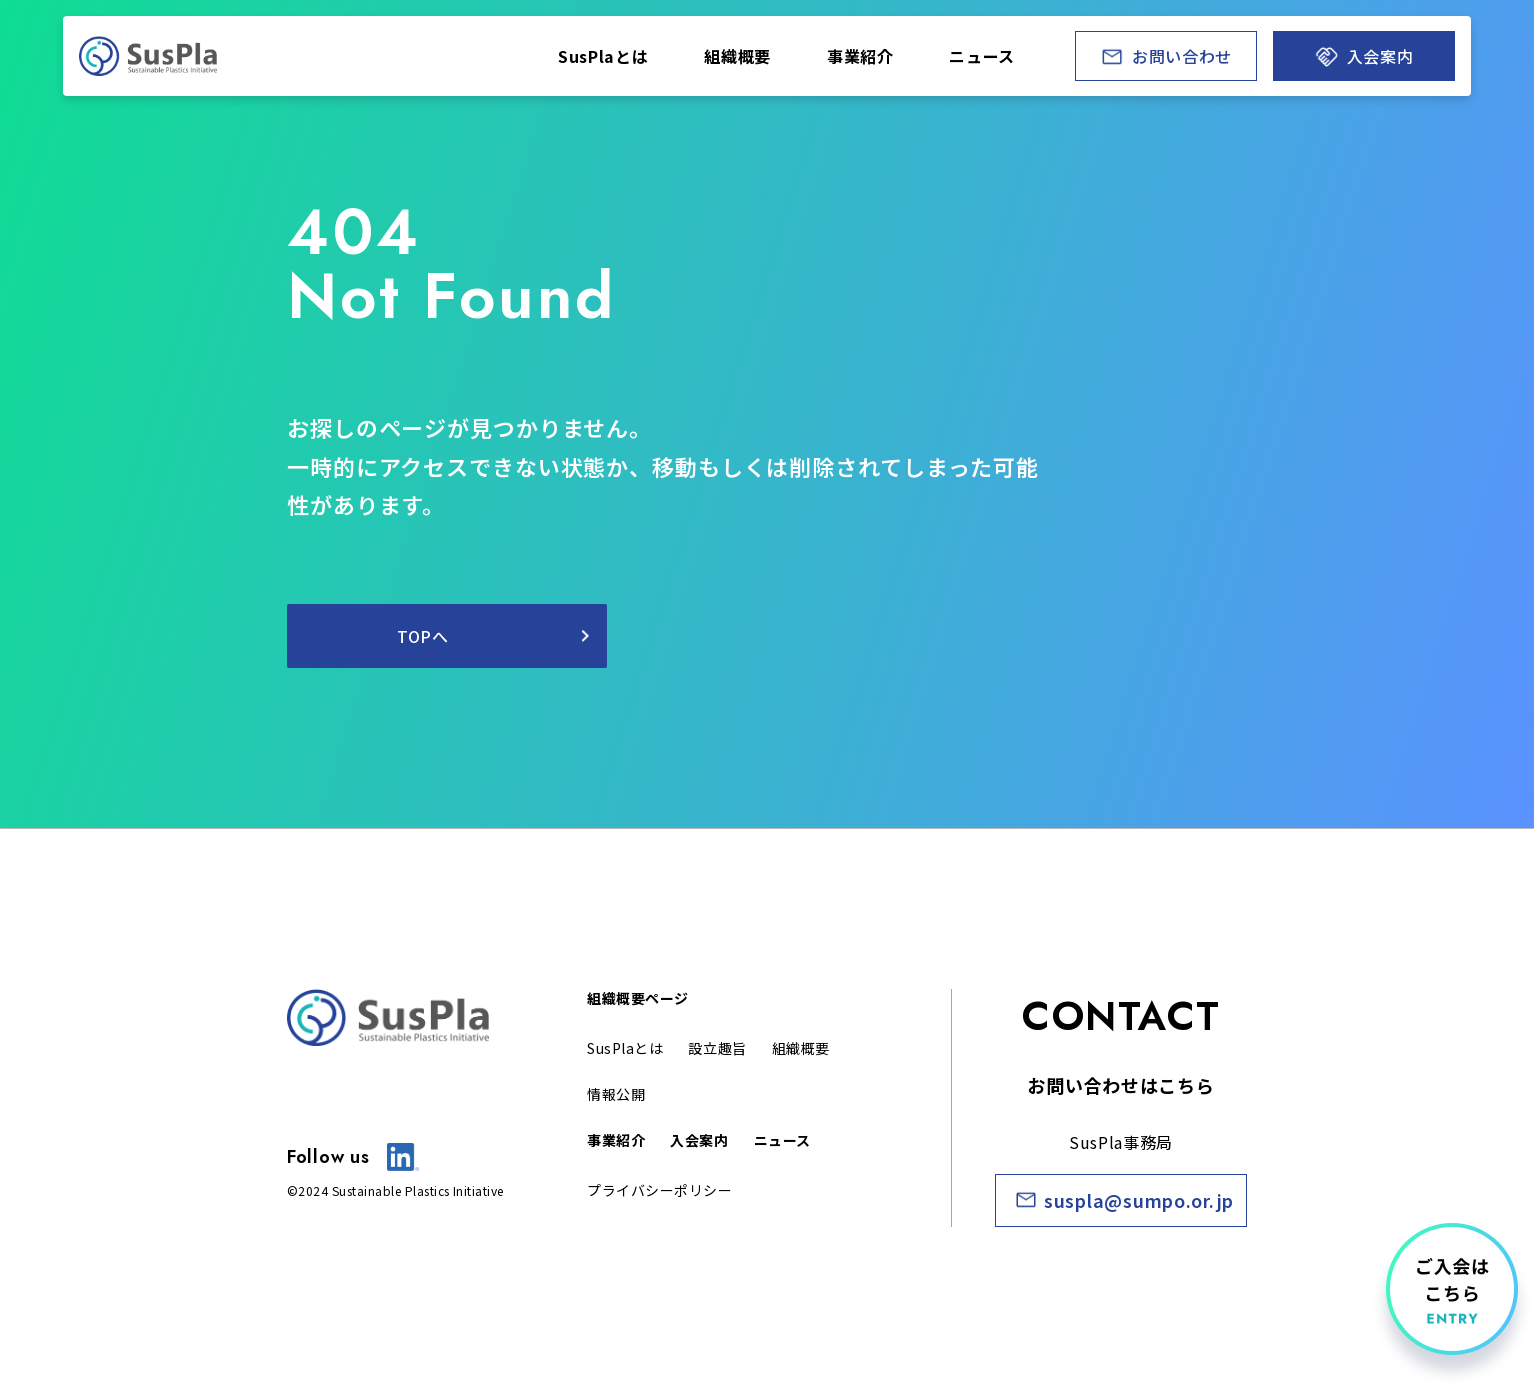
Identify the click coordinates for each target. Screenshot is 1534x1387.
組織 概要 (737, 56)
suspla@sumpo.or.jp (1139, 1200)
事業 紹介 (860, 56)
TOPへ (423, 636)
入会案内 (699, 1140)
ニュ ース (982, 56)
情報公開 (616, 1094)
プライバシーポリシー (660, 1190)
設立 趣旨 (717, 1048)
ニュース (782, 1140)
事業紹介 (616, 1140)
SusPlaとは (603, 56)
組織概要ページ (638, 998)
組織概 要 (801, 1048)
